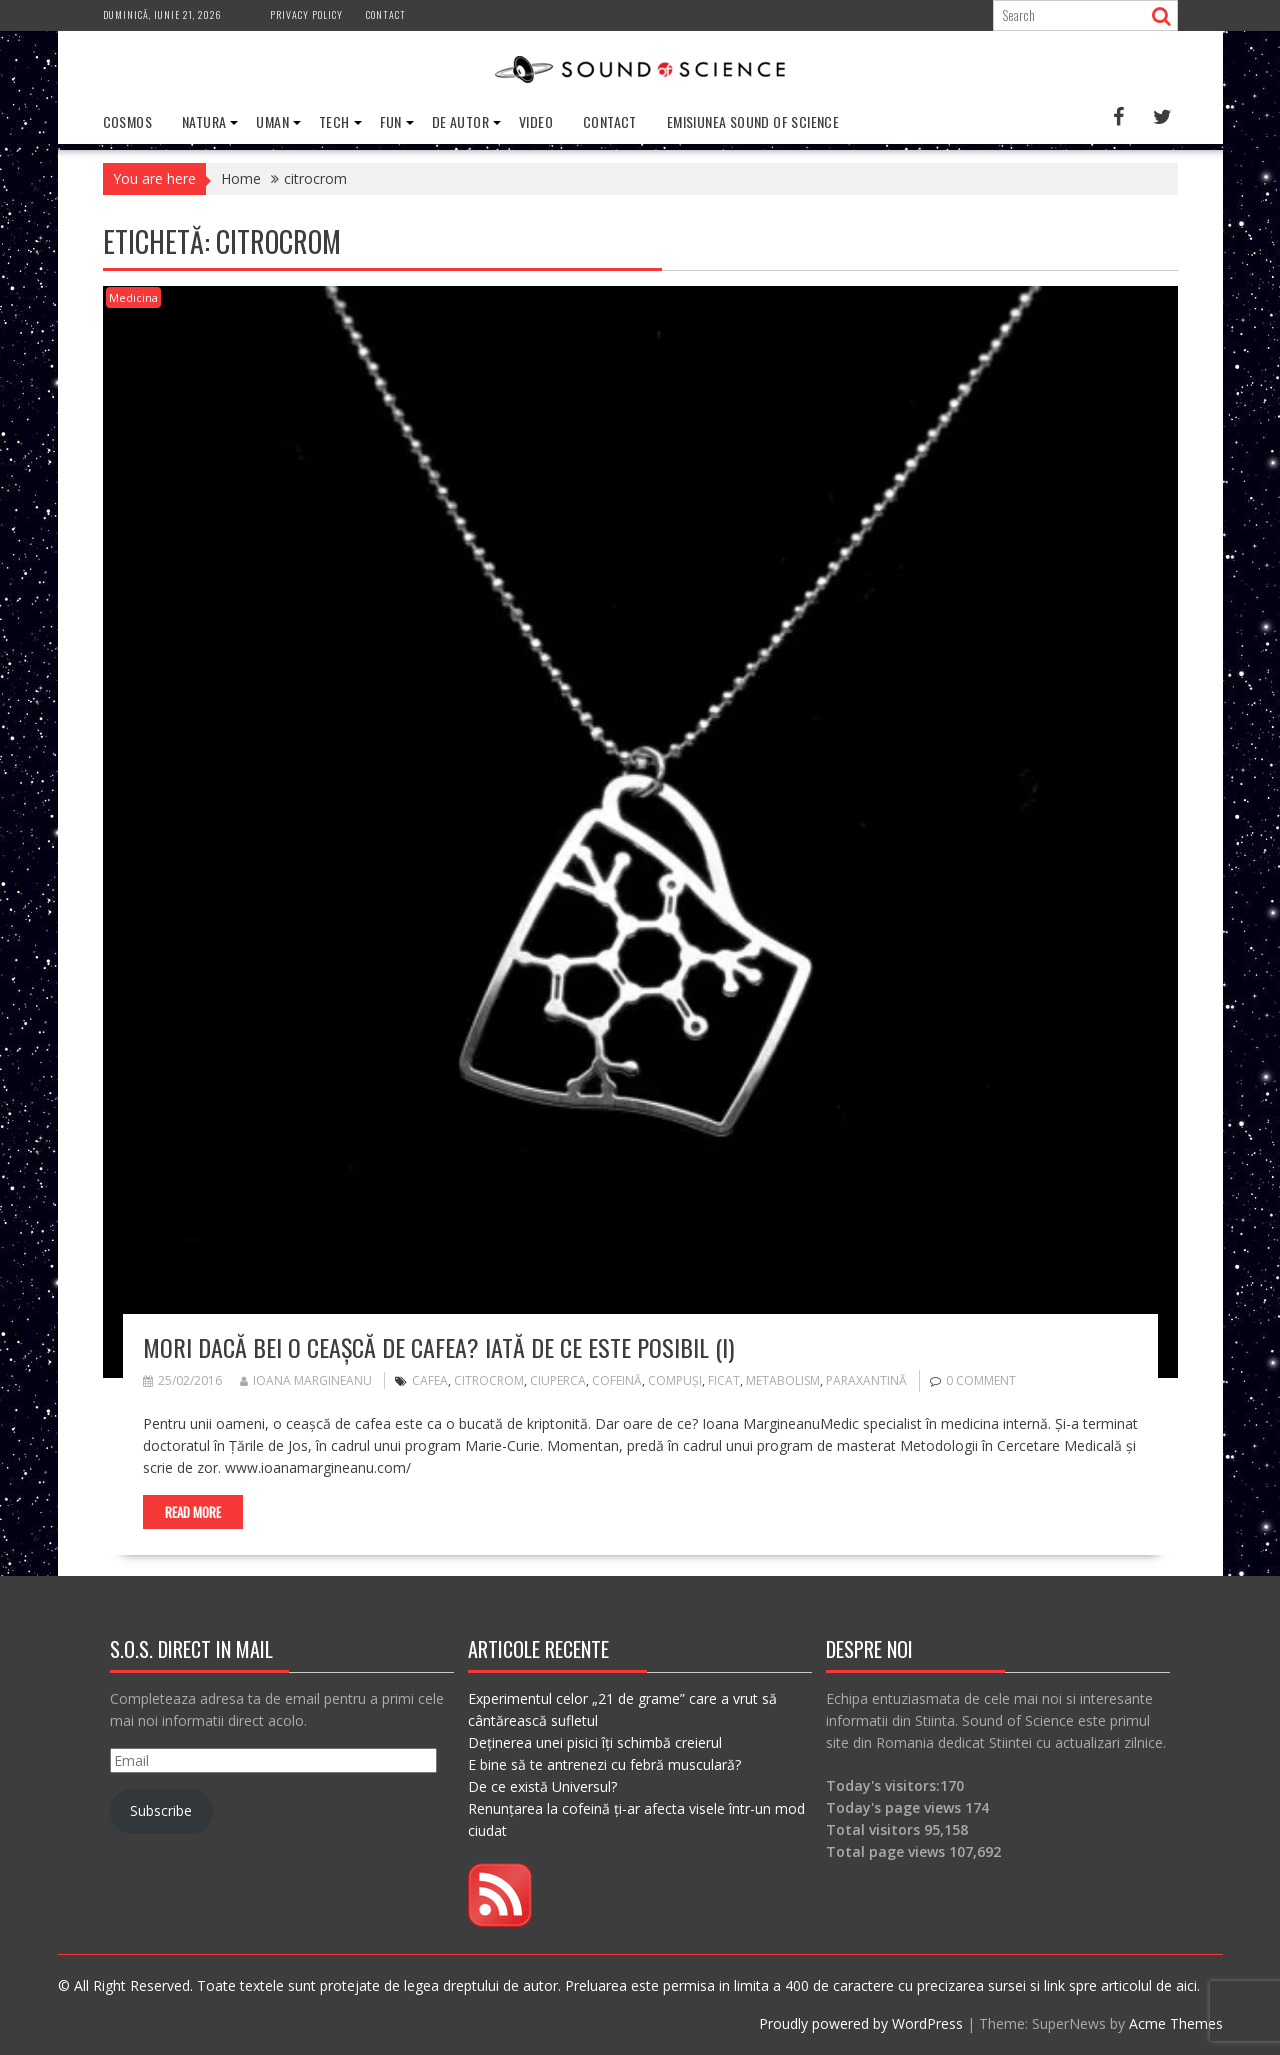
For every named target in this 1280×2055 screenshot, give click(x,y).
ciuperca (558, 1380)
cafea (430, 1380)
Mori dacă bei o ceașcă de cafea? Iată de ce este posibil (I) (438, 1347)
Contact (386, 14)
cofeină (617, 1380)
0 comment (981, 1380)
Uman (272, 121)
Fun (391, 121)
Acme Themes (1176, 2023)
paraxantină (866, 1380)
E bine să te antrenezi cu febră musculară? (604, 1764)
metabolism (783, 1380)
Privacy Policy (306, 14)
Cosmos (127, 121)
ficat (724, 1380)
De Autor (460, 121)
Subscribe (161, 1810)
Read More (193, 1512)
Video (536, 121)
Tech (334, 121)
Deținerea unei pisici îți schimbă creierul (595, 1742)
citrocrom (489, 1380)
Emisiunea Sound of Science (753, 121)
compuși (675, 1380)
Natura (204, 121)
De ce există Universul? (542, 1786)
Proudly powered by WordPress (861, 2023)
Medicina (133, 297)
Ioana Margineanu (306, 1380)
